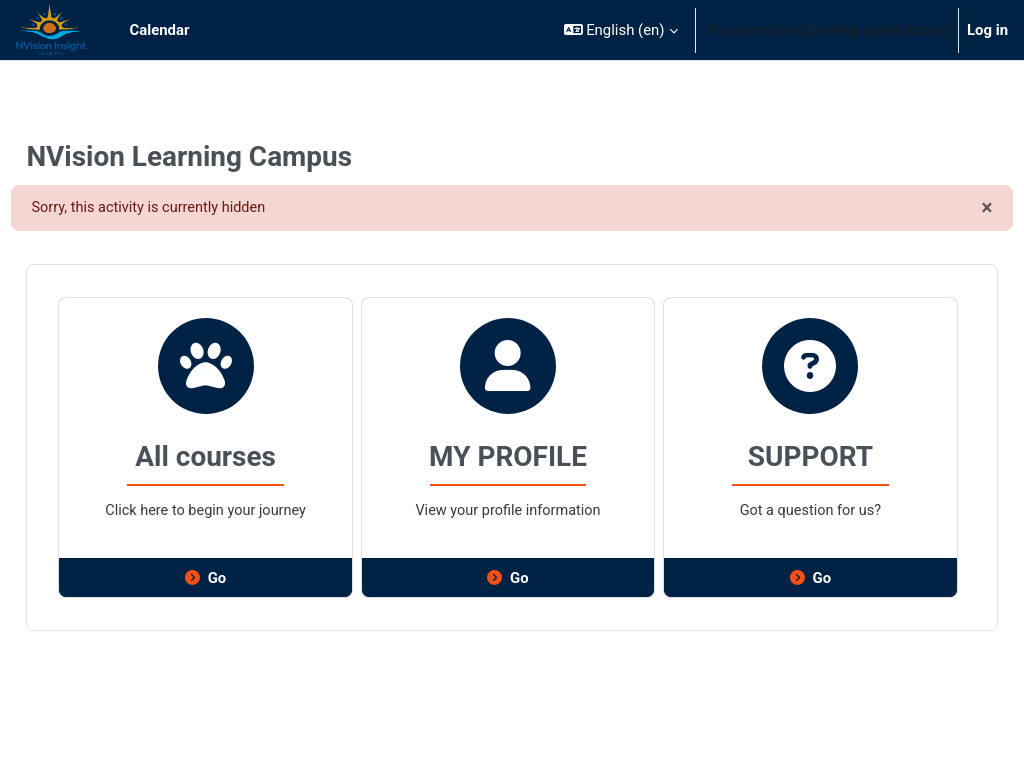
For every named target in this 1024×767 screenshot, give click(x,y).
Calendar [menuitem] (160, 30)
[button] (621, 30)
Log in (987, 30)
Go (235, 579)
